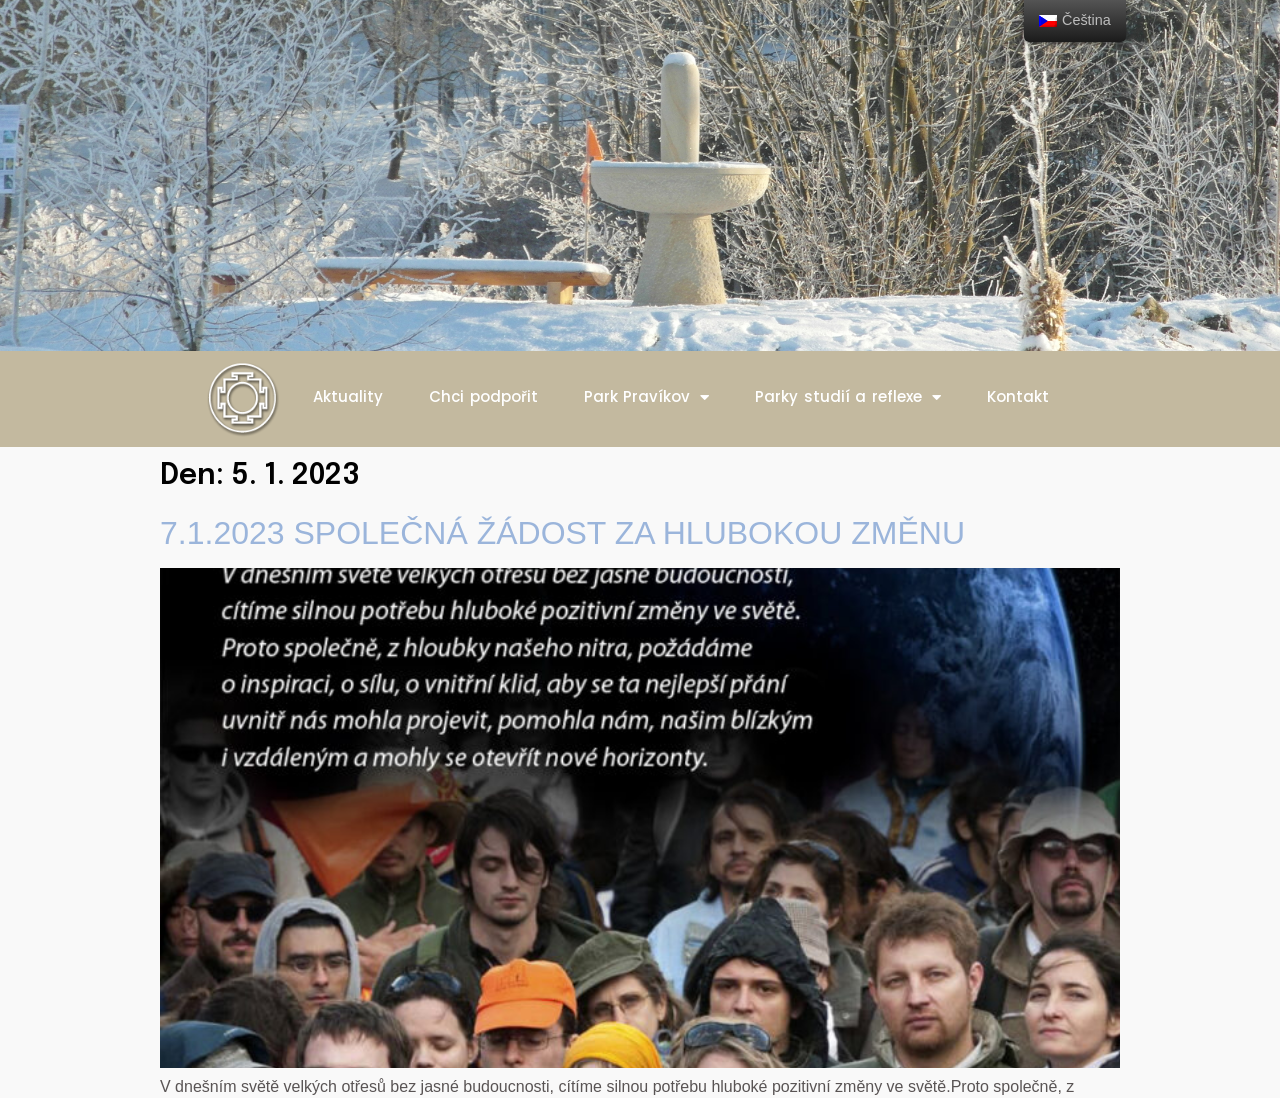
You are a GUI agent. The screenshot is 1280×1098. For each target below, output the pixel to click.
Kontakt (1018, 396)
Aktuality (348, 396)
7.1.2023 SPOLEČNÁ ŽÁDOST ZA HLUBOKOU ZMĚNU (562, 533)
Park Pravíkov (647, 397)
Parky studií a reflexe (848, 397)
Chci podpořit (483, 396)
